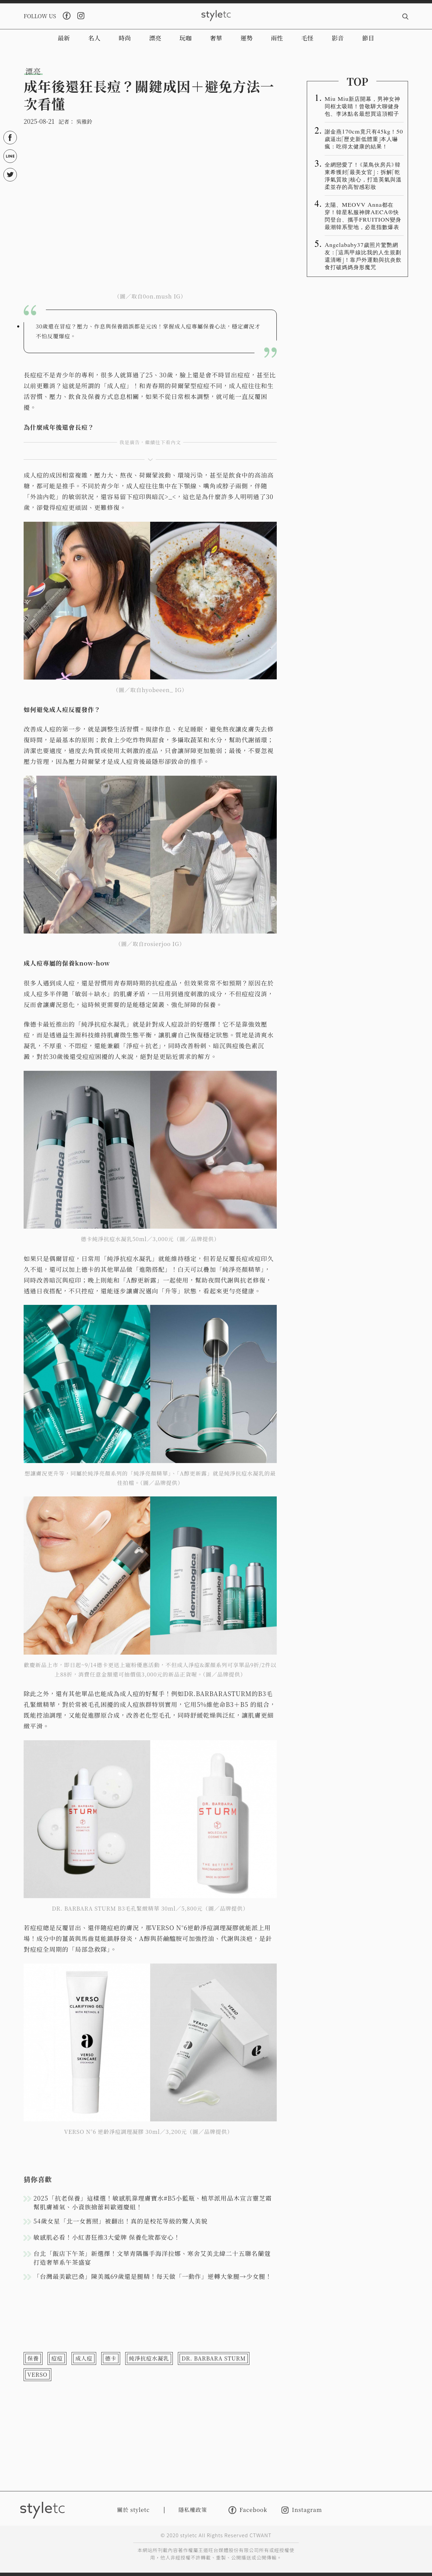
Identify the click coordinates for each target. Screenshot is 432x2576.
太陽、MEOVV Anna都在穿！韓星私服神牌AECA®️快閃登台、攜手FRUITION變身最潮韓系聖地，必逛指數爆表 (363, 215)
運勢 (246, 37)
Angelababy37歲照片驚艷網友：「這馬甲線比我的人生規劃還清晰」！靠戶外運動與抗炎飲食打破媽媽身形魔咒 (363, 255)
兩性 (277, 37)
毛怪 (307, 37)
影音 (338, 37)
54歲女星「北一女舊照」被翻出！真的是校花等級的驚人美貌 (120, 2220)
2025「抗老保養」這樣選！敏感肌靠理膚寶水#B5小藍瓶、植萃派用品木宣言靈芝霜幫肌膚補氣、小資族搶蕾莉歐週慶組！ (152, 2202)
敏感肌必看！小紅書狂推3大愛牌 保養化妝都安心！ (106, 2237)
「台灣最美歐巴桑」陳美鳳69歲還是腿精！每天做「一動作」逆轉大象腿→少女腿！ (152, 2276)
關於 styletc (133, 2510)
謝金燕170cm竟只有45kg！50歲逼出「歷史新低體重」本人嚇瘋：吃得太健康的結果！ (364, 138)
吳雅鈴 (84, 121)
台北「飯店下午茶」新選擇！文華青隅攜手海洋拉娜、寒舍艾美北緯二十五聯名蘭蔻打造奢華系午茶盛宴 (152, 2257)
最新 (64, 37)
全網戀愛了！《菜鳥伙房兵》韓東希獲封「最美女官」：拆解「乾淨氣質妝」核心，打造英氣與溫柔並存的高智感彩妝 (363, 175)
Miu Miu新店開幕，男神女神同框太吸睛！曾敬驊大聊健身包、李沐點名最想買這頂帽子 (362, 106)
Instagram (301, 2510)
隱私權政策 (193, 2510)
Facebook (247, 2510)
